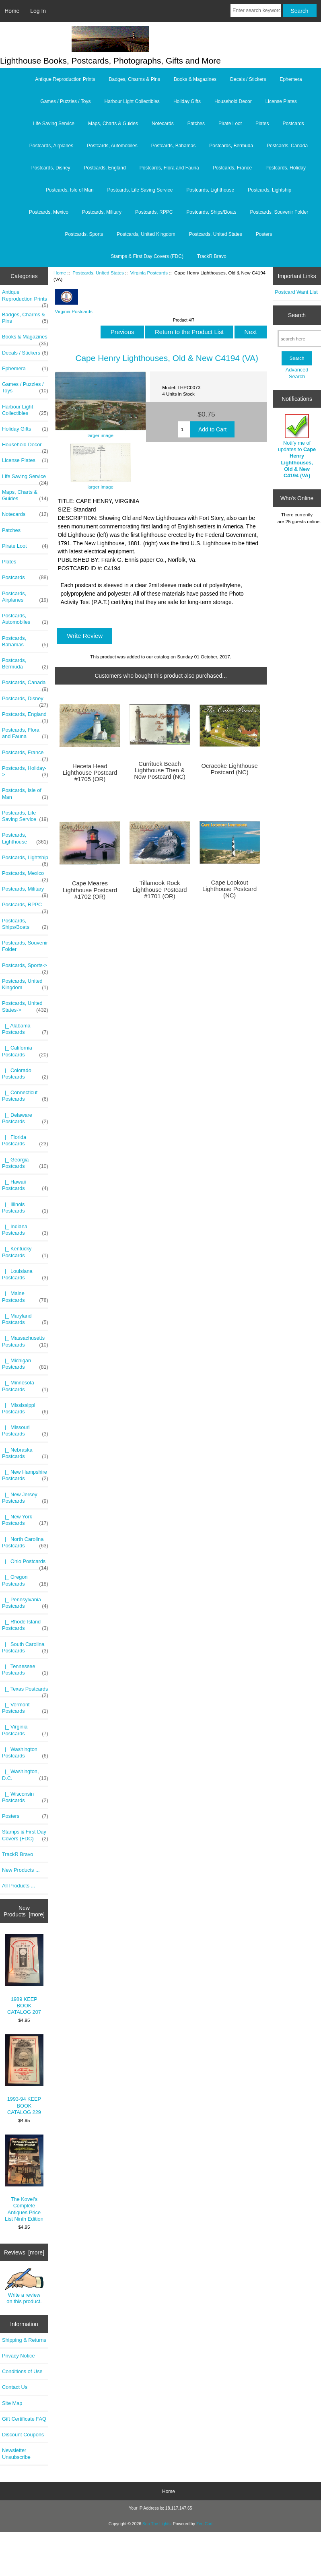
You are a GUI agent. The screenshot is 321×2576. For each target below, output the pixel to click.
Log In (38, 11)
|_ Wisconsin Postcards (25, 1797)
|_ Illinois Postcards (25, 1207)
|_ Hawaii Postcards (25, 1185)
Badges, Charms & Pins (134, 79)
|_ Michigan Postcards (25, 1363)
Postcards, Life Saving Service (140, 190)
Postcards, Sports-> (25, 967)
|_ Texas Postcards (25, 1691)
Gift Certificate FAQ (24, 2419)
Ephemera (291, 79)
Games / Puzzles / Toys (65, 101)
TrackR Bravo (211, 256)
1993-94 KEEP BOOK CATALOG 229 (24, 2074)
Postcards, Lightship (269, 190)
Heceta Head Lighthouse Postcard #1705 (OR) (90, 772)
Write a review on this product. (24, 2286)
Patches (196, 123)
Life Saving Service (53, 123)
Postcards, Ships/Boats (211, 212)
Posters (264, 234)
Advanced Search (297, 373)
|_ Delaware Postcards (25, 1118)
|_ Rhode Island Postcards (25, 1625)
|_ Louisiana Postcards (25, 1274)
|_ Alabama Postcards (25, 1029)
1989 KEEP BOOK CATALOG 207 (24, 1974)
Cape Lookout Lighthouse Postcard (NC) (229, 889)
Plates (262, 123)
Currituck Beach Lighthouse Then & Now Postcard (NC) (159, 770)
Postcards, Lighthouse (210, 190)
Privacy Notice (18, 2356)
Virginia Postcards (149, 272)
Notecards (163, 123)
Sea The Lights (156, 2524)
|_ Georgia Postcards (25, 1163)
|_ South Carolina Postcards (25, 1647)
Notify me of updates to (297, 446)
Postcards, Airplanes (51, 145)
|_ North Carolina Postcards (25, 1542)
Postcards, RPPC (154, 212)
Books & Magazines (195, 79)
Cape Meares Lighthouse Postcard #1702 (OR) (90, 889)
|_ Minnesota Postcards (25, 1386)
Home (11, 11)
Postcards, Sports (84, 234)
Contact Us (14, 2387)
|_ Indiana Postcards (25, 1229)
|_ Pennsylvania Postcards (25, 1602)
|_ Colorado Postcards (25, 1073)
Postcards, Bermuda (231, 145)
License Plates (281, 101)
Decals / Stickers (248, 79)
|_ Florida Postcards (25, 1140)
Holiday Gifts (187, 101)
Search (297, 315)
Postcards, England (105, 168)
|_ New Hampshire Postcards (25, 1475)
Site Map (12, 2403)
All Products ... (18, 1886)
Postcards (293, 123)
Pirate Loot (230, 123)
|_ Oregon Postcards (25, 1580)
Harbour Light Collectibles (131, 101)
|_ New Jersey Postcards (25, 1497)
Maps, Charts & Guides (113, 123)
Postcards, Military (101, 212)
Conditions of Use (22, 2371)
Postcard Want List (296, 292)
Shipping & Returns (24, 2340)
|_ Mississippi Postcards (25, 1408)
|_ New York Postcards (25, 1520)
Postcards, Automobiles (112, 145)
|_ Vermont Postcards (25, 1708)
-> (25, 1006)
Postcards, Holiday (285, 168)
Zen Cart (204, 2524)
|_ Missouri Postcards (25, 1430)
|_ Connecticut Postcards (25, 1095)
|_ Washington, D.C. (25, 1774)
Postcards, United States (98, 272)
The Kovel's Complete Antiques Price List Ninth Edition (24, 2178)
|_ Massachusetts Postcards (25, 1341)
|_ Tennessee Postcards (25, 1669)
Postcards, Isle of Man (70, 190)
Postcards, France (232, 168)
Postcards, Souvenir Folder (279, 212)
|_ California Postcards (25, 1051)
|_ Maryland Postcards (25, 1319)
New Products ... (21, 1870)
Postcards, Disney (50, 168)
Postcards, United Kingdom (146, 234)
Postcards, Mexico (48, 212)
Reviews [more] (24, 2252)
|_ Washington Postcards (25, 1752)
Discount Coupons (23, 2435)
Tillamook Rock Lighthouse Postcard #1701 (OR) (159, 889)
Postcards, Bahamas (173, 145)
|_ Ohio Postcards (25, 1563)
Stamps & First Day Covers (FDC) (147, 256)
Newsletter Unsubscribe (16, 2453)
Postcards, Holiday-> (25, 771)
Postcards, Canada (287, 145)
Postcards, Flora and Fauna (169, 168)
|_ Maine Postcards (25, 1296)
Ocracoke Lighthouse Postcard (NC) (230, 769)
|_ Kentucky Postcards (25, 1252)
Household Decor (233, 101)
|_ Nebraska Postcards (25, 1453)
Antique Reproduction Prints (65, 79)
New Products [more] (24, 1911)
